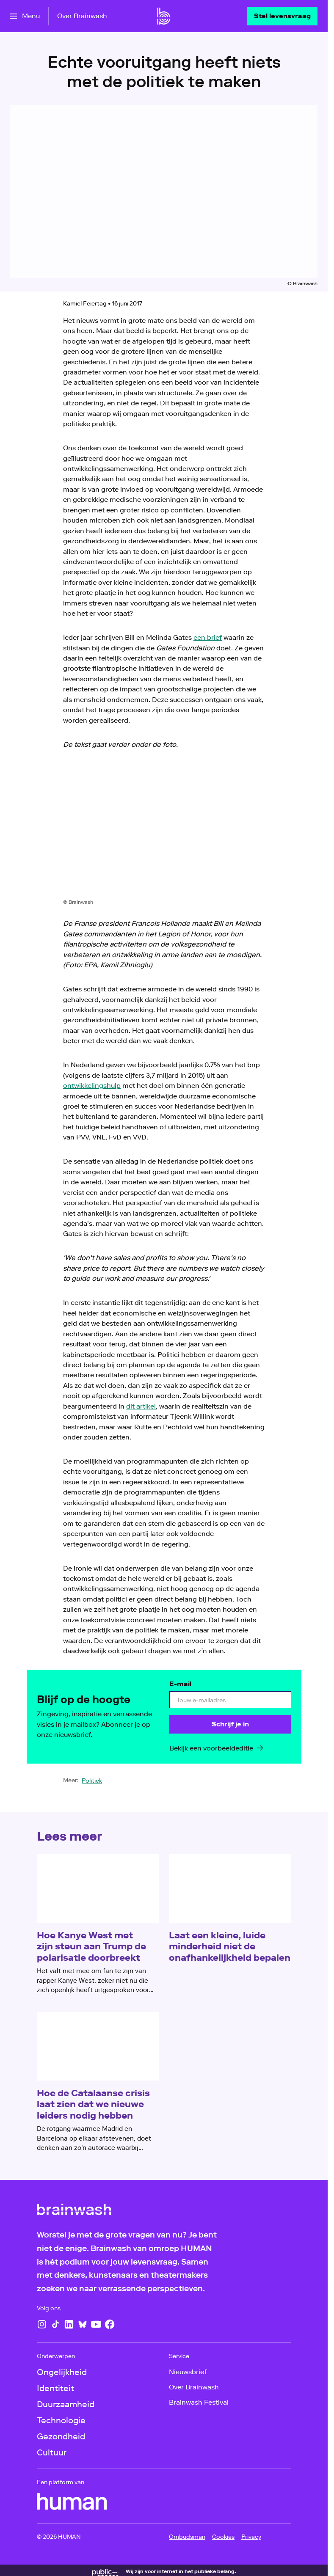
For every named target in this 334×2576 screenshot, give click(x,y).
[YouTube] (96, 2324)
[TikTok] (55, 2324)
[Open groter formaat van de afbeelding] (164, 831)
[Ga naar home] (163, 16)
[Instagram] (42, 2324)
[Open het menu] (25, 16)
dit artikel (141, 1406)
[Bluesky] (82, 2324)
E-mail (180, 1684)
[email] (230, 1700)
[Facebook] (110, 2324)
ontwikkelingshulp (92, 1086)
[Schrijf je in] (230, 1724)
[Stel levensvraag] (282, 16)
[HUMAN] (72, 2501)
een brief (207, 637)
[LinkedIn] (69, 2324)
